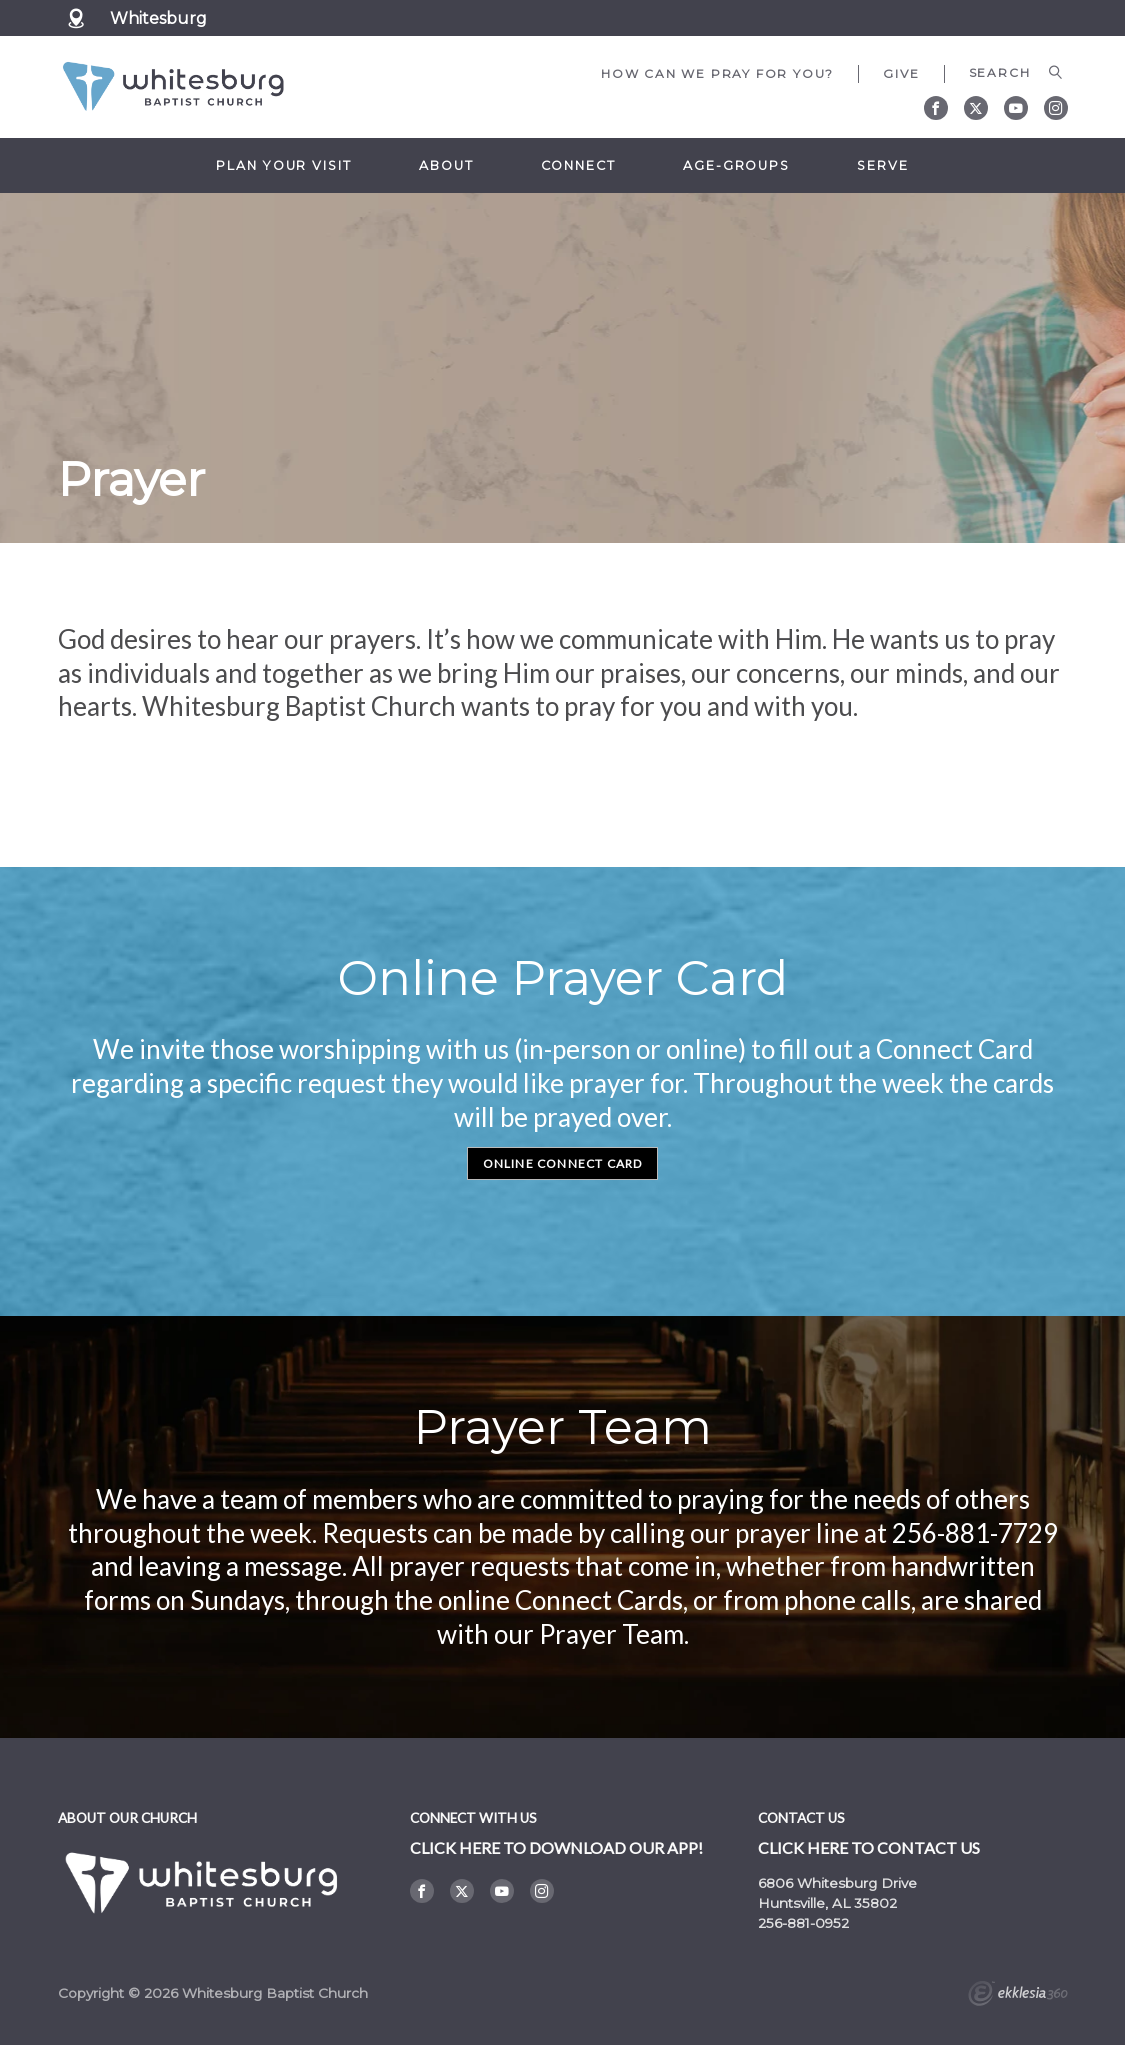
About (446, 165)
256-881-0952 (803, 1923)
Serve (882, 165)
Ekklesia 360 (1018, 1996)
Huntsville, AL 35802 (827, 1903)
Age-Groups (736, 165)
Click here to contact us (869, 1847)
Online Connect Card (563, 1163)
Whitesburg (158, 18)
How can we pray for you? (717, 73)
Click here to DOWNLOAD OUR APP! (556, 1847)
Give (901, 73)
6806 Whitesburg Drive (837, 1883)
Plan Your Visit (283, 165)
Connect (578, 165)
